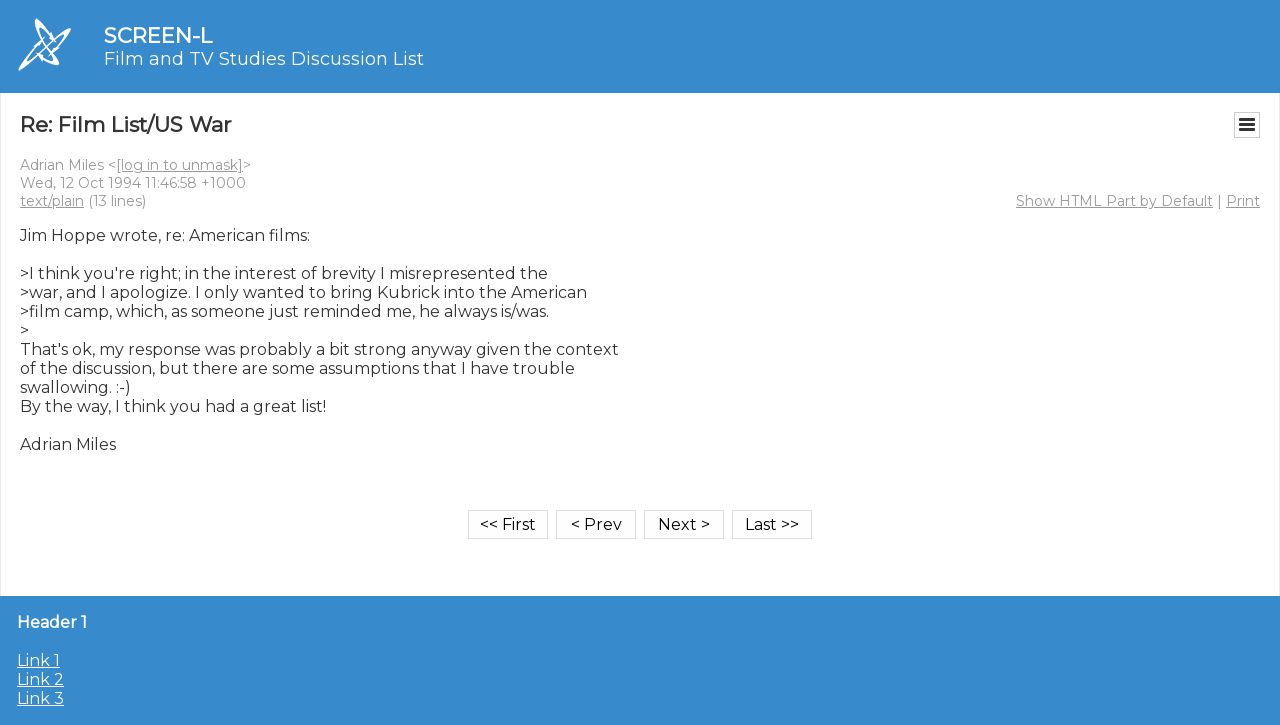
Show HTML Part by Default (1114, 201)
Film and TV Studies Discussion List (264, 59)
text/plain (52, 201)
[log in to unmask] (179, 165)
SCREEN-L (158, 35)
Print (1243, 201)
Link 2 (40, 679)
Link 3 (40, 698)
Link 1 (38, 660)
